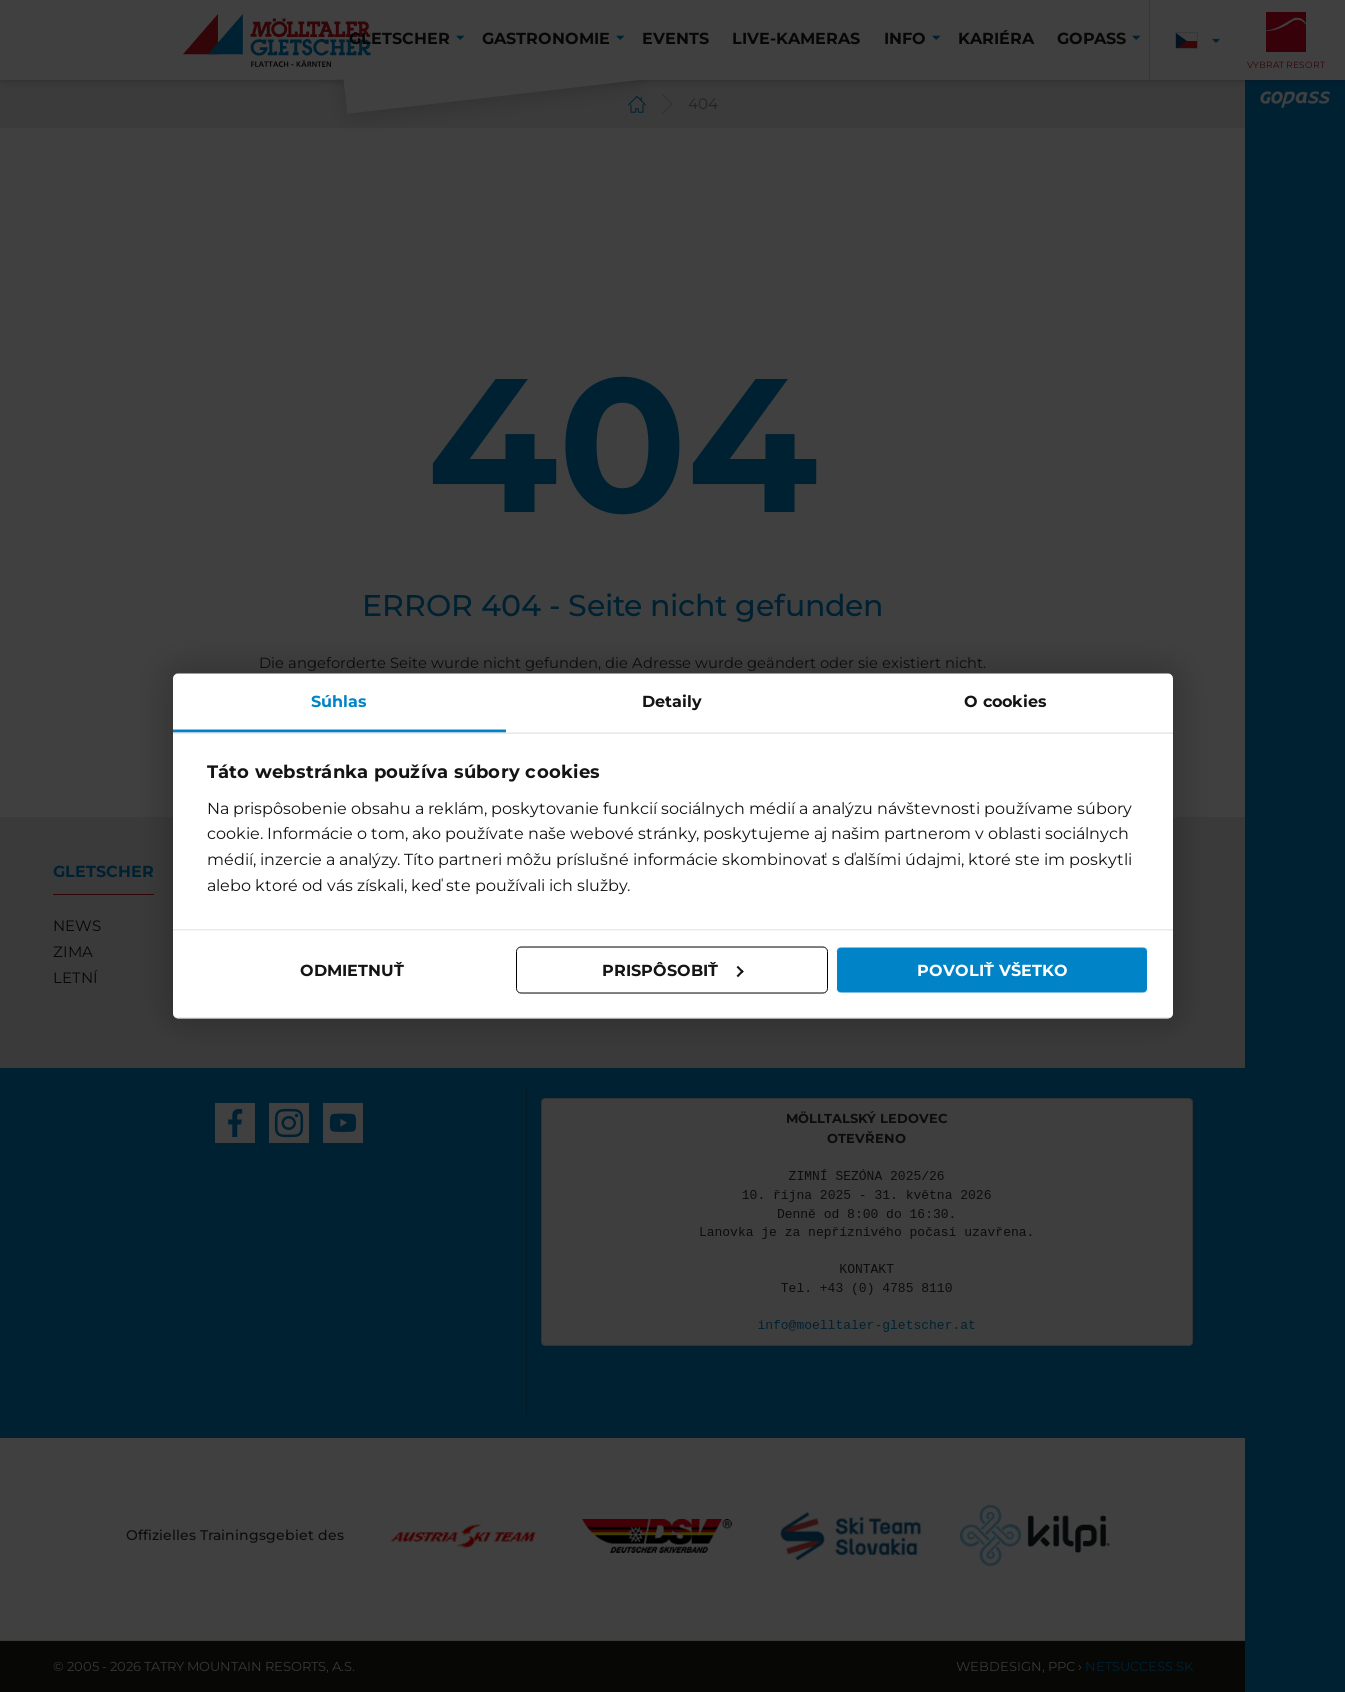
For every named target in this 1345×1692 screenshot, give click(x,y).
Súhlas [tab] (339, 701)
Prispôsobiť (673, 969)
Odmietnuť (352, 969)
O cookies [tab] (1005, 701)
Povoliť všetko (992, 969)
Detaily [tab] (672, 701)
